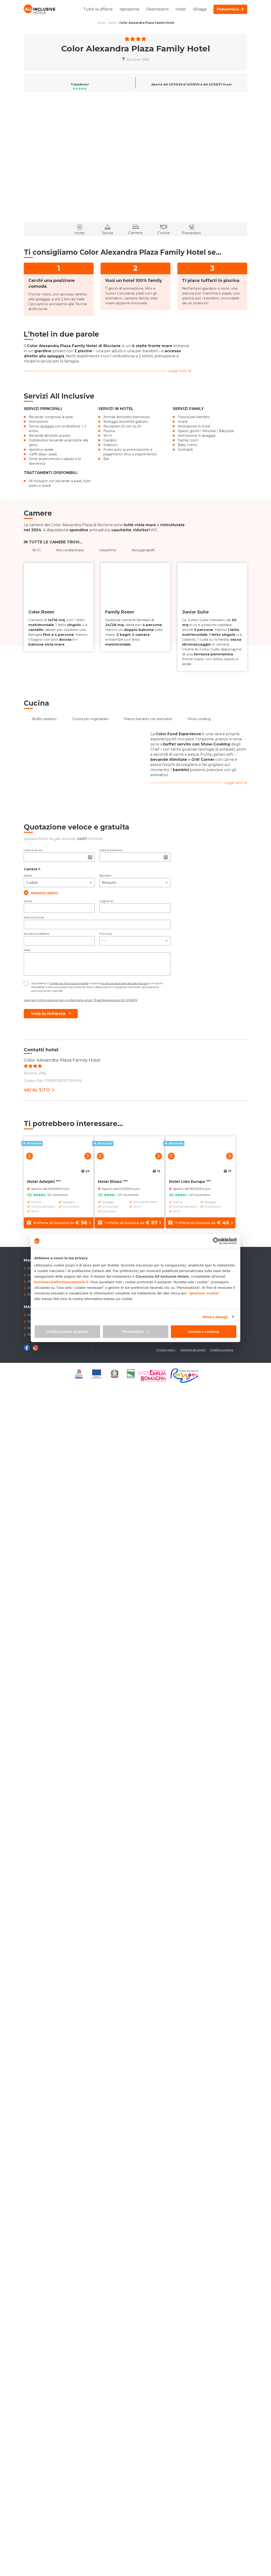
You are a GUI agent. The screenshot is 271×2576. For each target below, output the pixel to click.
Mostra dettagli (215, 1317)
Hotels (112, 22)
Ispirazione (129, 9)
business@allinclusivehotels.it (61, 1282)
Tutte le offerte (98, 9)
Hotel (181, 9)
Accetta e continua (203, 1332)
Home (101, 22)
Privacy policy (165, 1349)
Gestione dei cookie (192, 1349)
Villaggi (200, 9)
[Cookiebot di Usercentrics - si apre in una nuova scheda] (216, 1240)
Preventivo (230, 9)
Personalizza (135, 1332)
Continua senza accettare (67, 1332)
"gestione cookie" (204, 1293)
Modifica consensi (221, 1349)
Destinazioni (157, 9)
